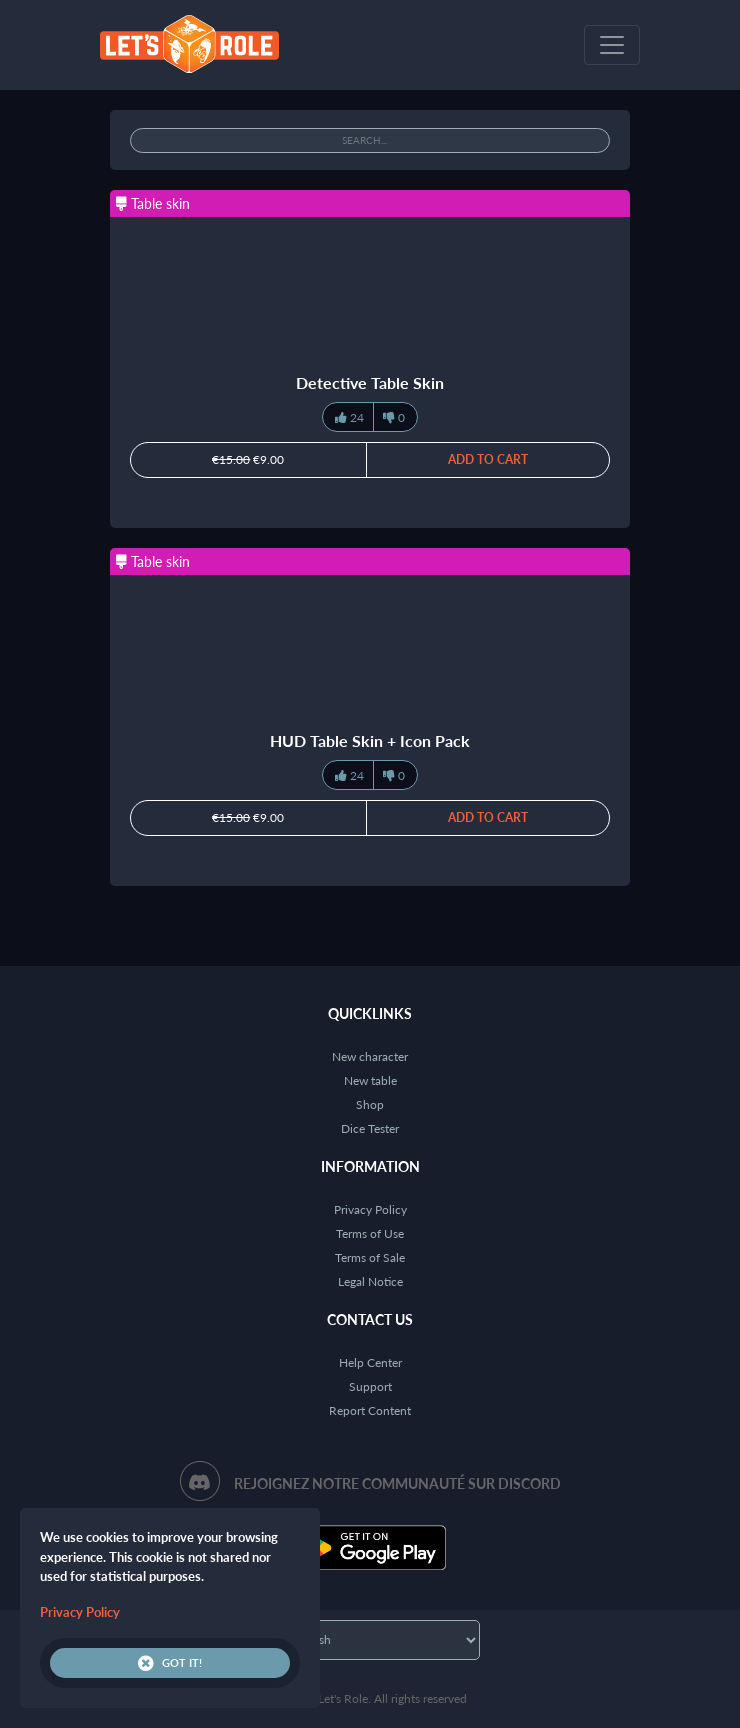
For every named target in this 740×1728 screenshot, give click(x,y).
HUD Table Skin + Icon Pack (370, 740)
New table (370, 1080)
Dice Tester (370, 1128)
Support (370, 1386)
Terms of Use (370, 1233)
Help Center (370, 1362)
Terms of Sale (370, 1257)
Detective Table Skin (370, 382)
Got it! (170, 1663)
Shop (370, 1104)
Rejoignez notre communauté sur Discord (397, 1483)
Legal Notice (370, 1281)
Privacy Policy (370, 1209)
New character (370, 1056)
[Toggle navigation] (612, 45)
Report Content (370, 1410)
